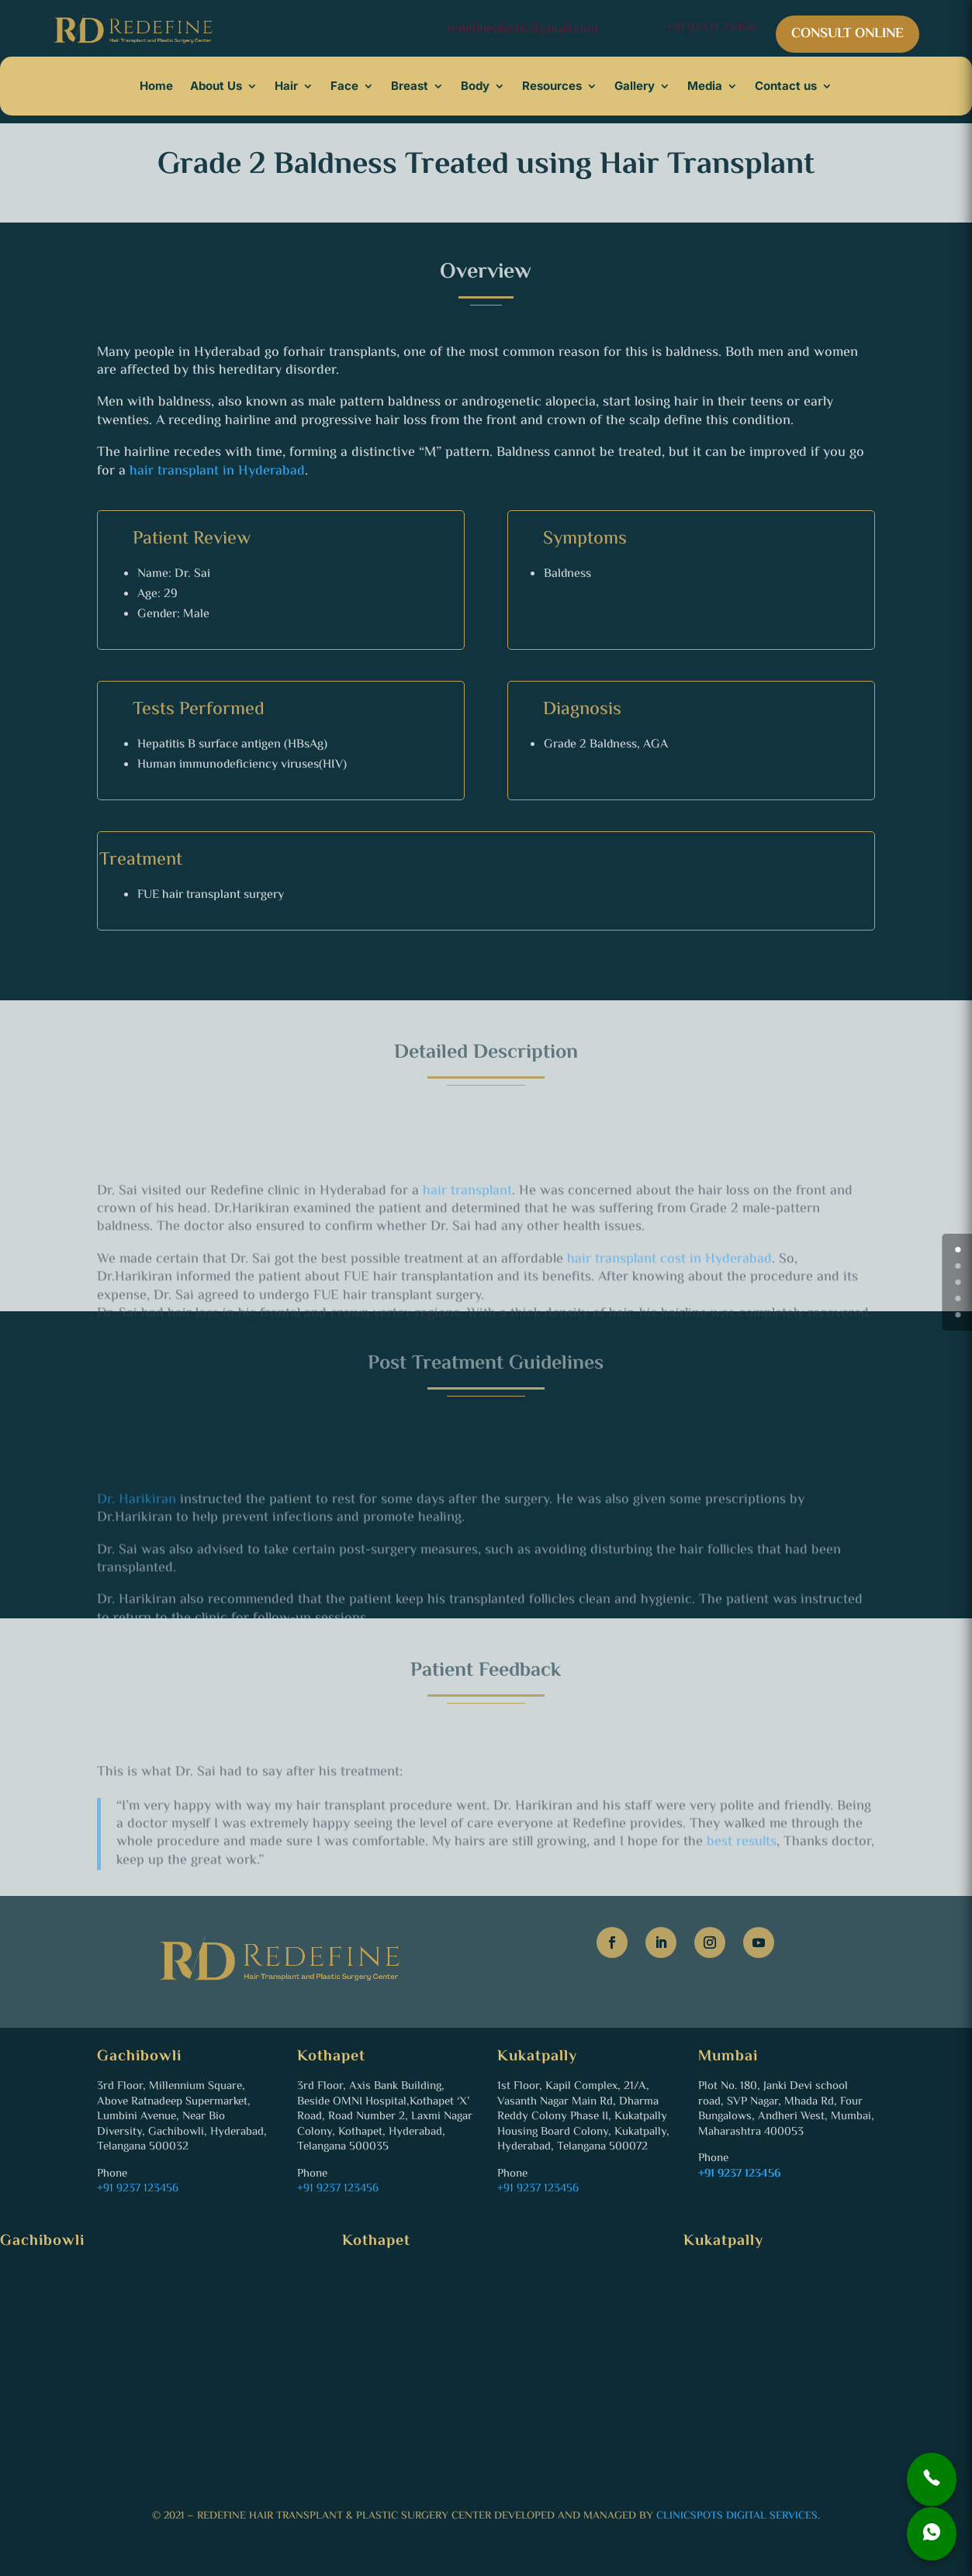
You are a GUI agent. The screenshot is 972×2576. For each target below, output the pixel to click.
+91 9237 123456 (137, 2189)
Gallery (634, 85)
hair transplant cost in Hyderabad (669, 1308)
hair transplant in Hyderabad (217, 471)
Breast (409, 85)
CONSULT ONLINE (847, 34)
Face (344, 85)
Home (156, 85)
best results (742, 1880)
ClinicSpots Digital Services (737, 2516)
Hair (286, 85)
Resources (552, 85)
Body (475, 85)
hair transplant (467, 1240)
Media (704, 85)
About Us (216, 85)
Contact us (786, 85)
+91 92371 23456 (711, 28)
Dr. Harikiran (136, 1548)
